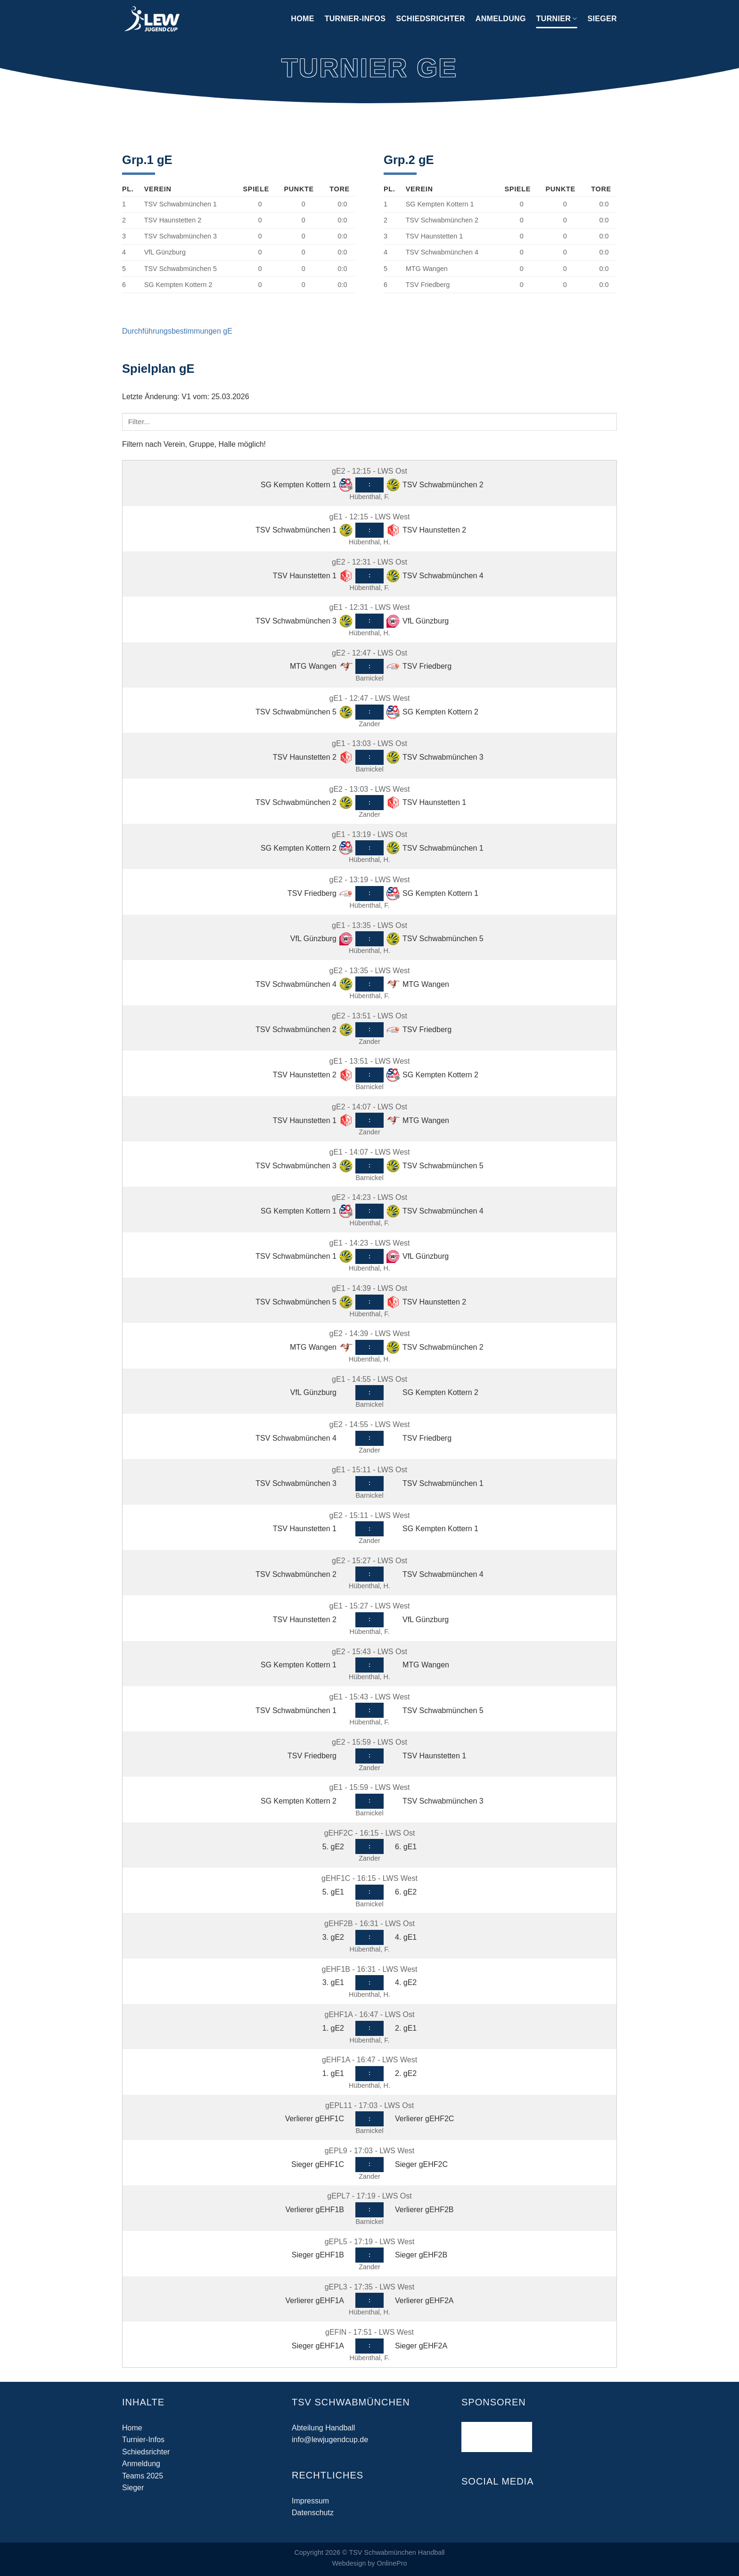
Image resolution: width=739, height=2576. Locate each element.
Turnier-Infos (355, 19)
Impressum (310, 2501)
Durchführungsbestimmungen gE (177, 331)
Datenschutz (313, 2513)
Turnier (556, 18)
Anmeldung (501, 19)
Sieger (602, 19)
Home (302, 19)
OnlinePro (392, 2563)
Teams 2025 (142, 2476)
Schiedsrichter (430, 19)
